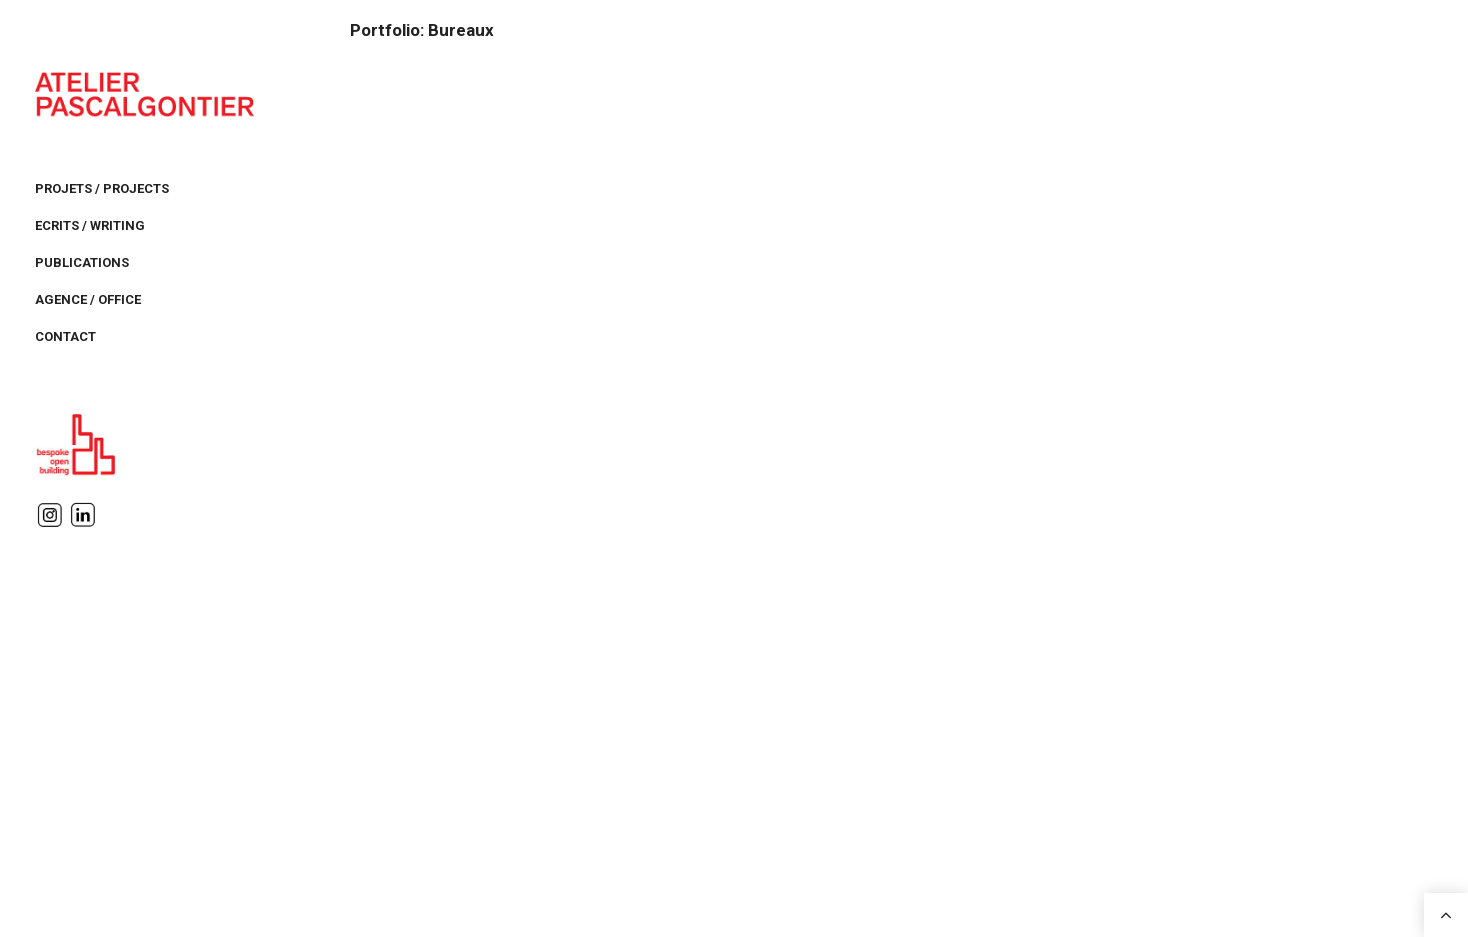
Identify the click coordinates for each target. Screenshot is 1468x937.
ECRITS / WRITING (90, 225)
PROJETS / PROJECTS (102, 188)
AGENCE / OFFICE (88, 299)
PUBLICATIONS (82, 262)
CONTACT (65, 336)
